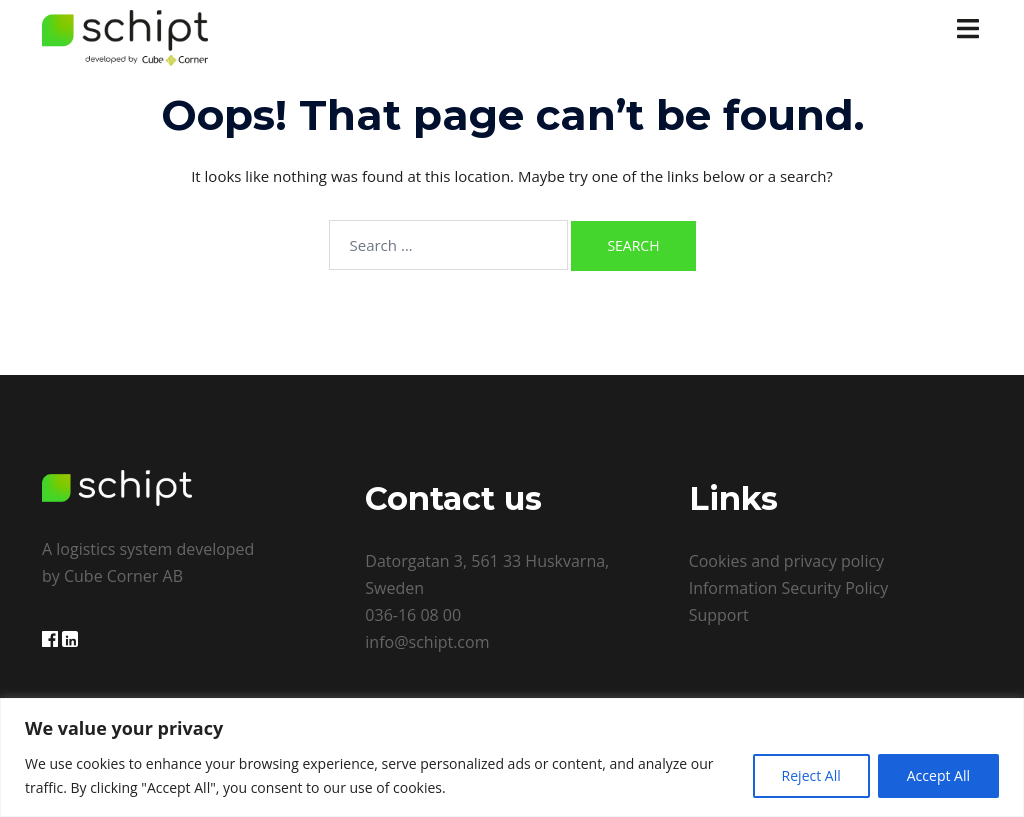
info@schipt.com (427, 642)
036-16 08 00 (413, 615)
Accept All (938, 775)
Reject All (811, 775)
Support (719, 615)
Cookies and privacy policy (786, 561)
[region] (512, 757)
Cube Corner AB (123, 576)
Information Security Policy (789, 588)
